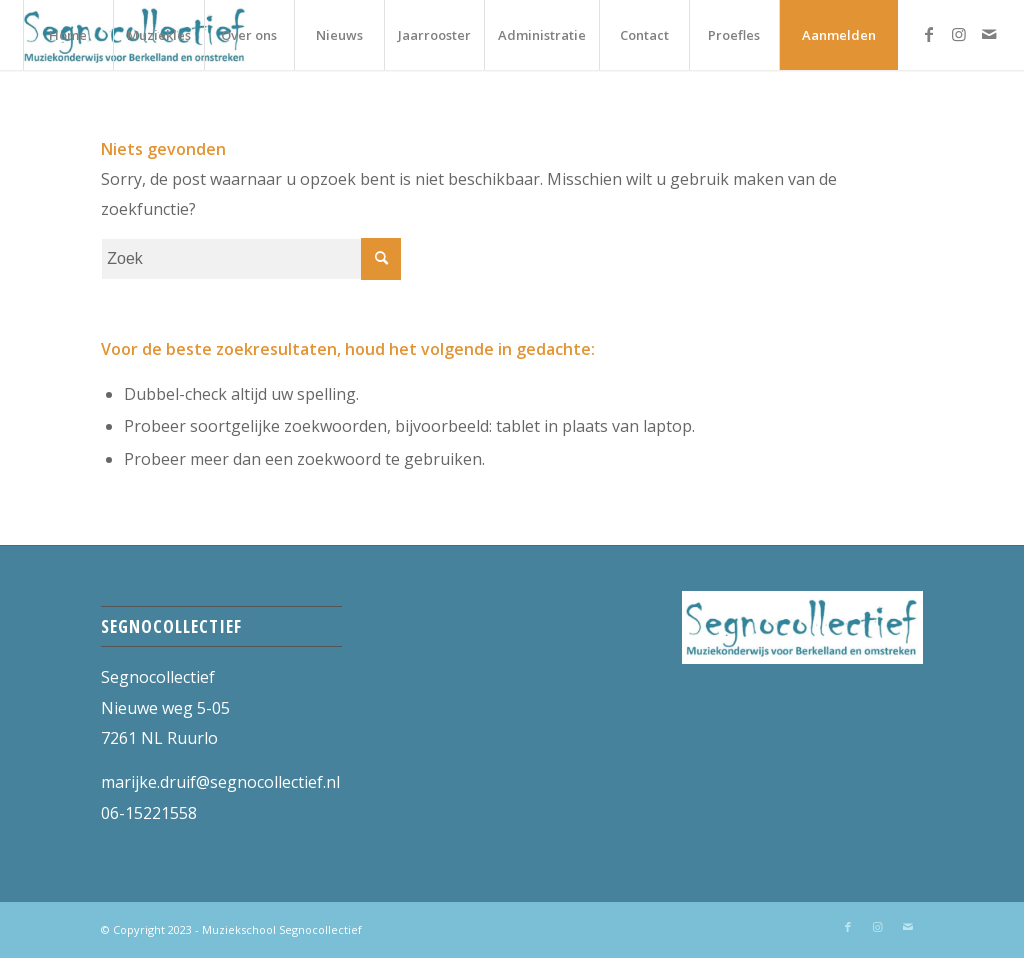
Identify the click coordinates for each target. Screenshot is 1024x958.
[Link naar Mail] (989, 34)
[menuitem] (68, 35)
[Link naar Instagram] (959, 34)
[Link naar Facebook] (929, 34)
